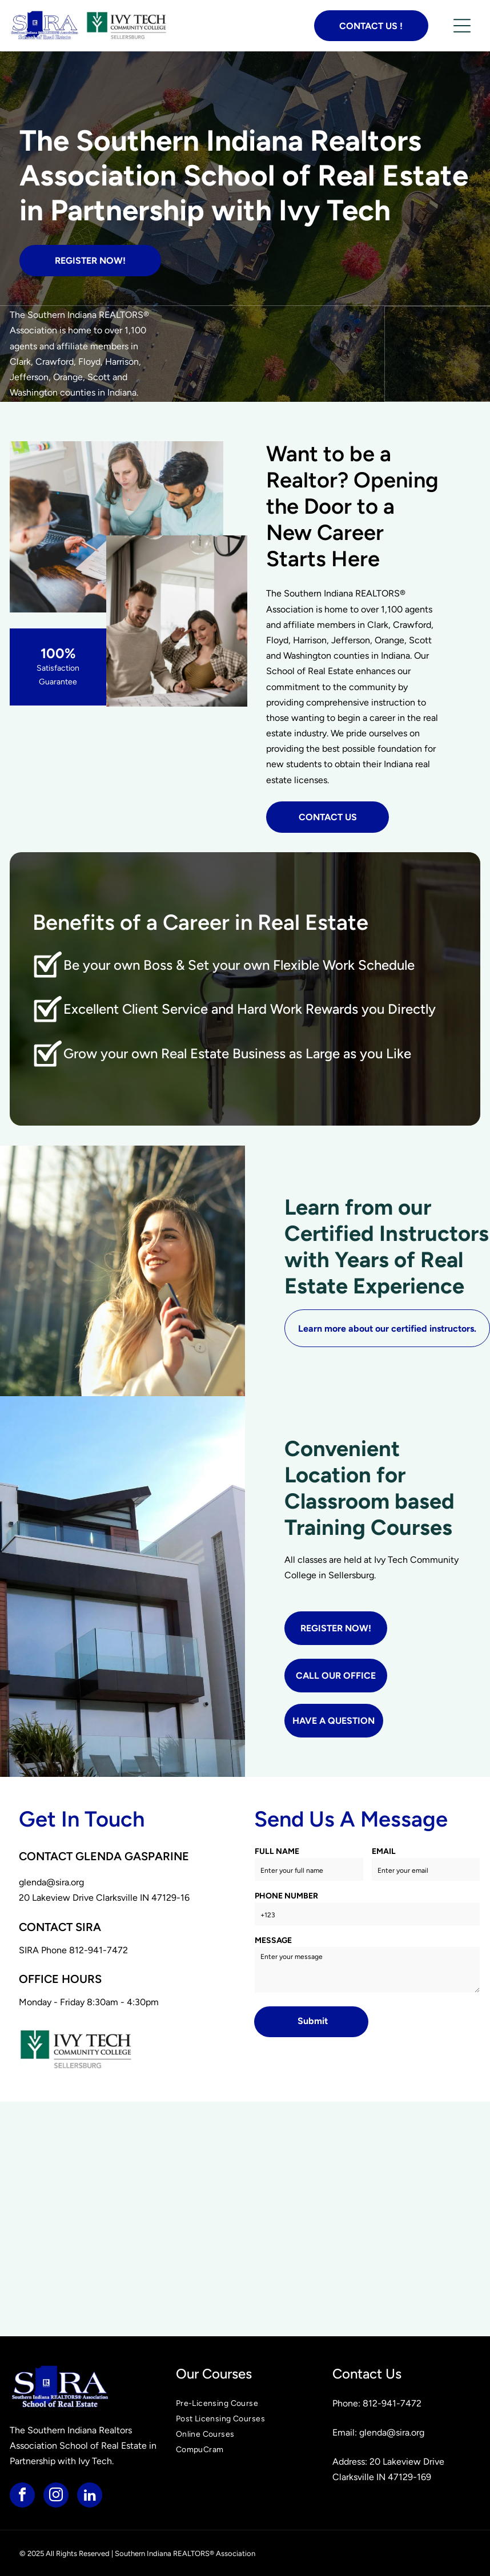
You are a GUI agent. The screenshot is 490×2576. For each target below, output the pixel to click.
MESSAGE (273, 1940)
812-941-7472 (98, 1950)
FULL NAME (277, 1851)
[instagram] (56, 2496)
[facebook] (22, 2496)
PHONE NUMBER (286, 1896)
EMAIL (384, 1851)
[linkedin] (89, 2496)
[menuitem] (245, 2403)
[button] (462, 25)
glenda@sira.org (51, 1882)
